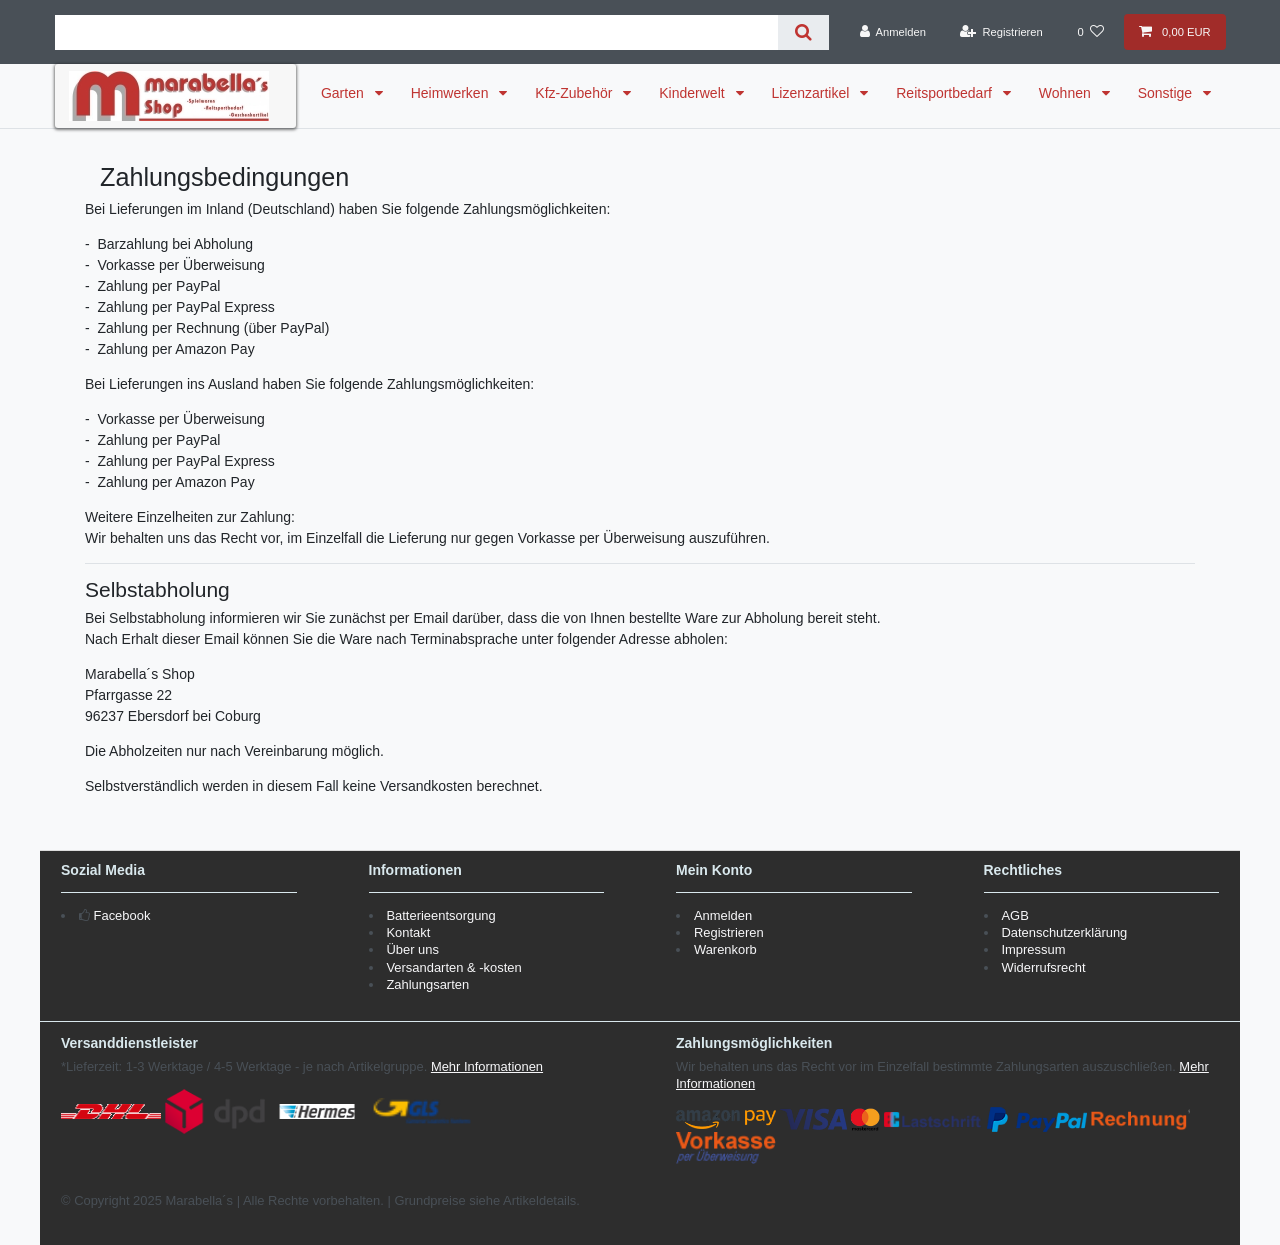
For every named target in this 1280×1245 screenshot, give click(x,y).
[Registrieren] (1001, 32)
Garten (344, 93)
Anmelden (723, 915)
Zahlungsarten (427, 984)
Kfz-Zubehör (575, 93)
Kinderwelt (693, 93)
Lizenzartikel (813, 93)
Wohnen (1067, 93)
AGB (1014, 915)
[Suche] (803, 32)
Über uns (412, 949)
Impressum (1033, 949)
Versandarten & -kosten (453, 967)
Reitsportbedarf (946, 93)
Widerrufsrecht (1043, 967)
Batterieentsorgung (440, 915)
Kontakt (408, 932)
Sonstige (1167, 93)
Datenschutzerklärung (1064, 932)
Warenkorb (725, 949)
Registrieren (729, 932)
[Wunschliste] (1091, 32)
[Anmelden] (892, 32)
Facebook (122, 915)
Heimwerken (452, 93)
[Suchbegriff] (416, 32)
